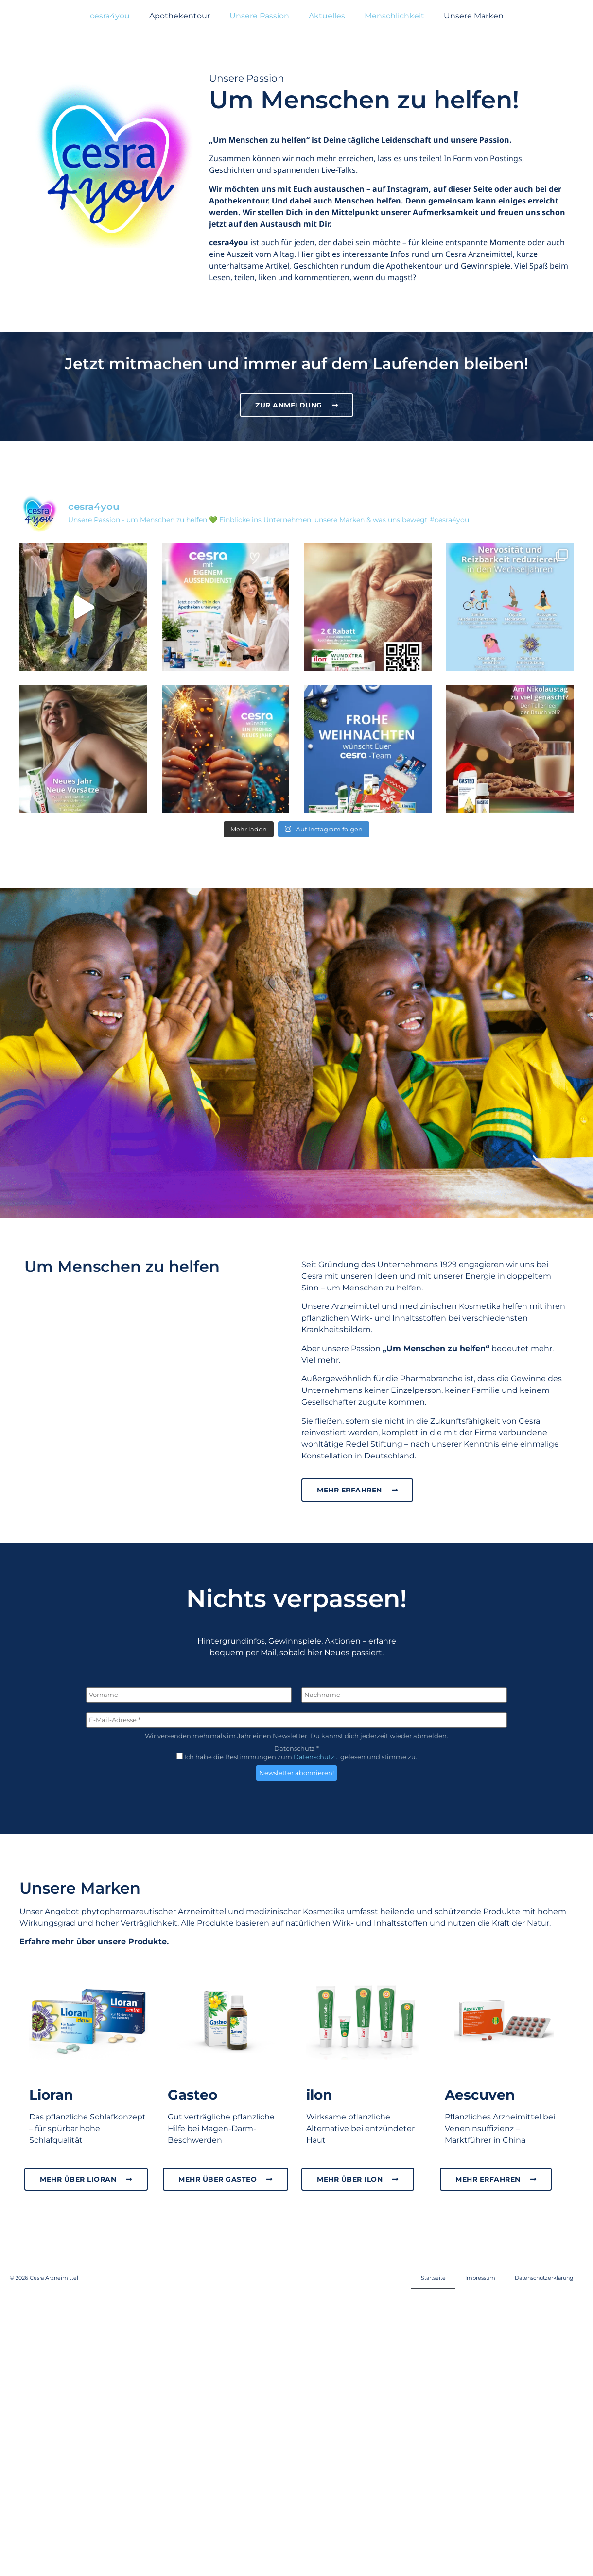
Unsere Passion (259, 15)
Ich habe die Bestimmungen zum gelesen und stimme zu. (296, 1725)
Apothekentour (179, 15)
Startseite (433, 2247)
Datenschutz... (316, 1725)
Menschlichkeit (394, 15)
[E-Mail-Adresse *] (296, 1689)
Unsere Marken (474, 15)
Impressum (480, 2247)
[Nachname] (404, 1664)
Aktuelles (327, 15)
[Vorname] (189, 1664)
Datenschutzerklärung (544, 2247)
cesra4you (110, 15)
